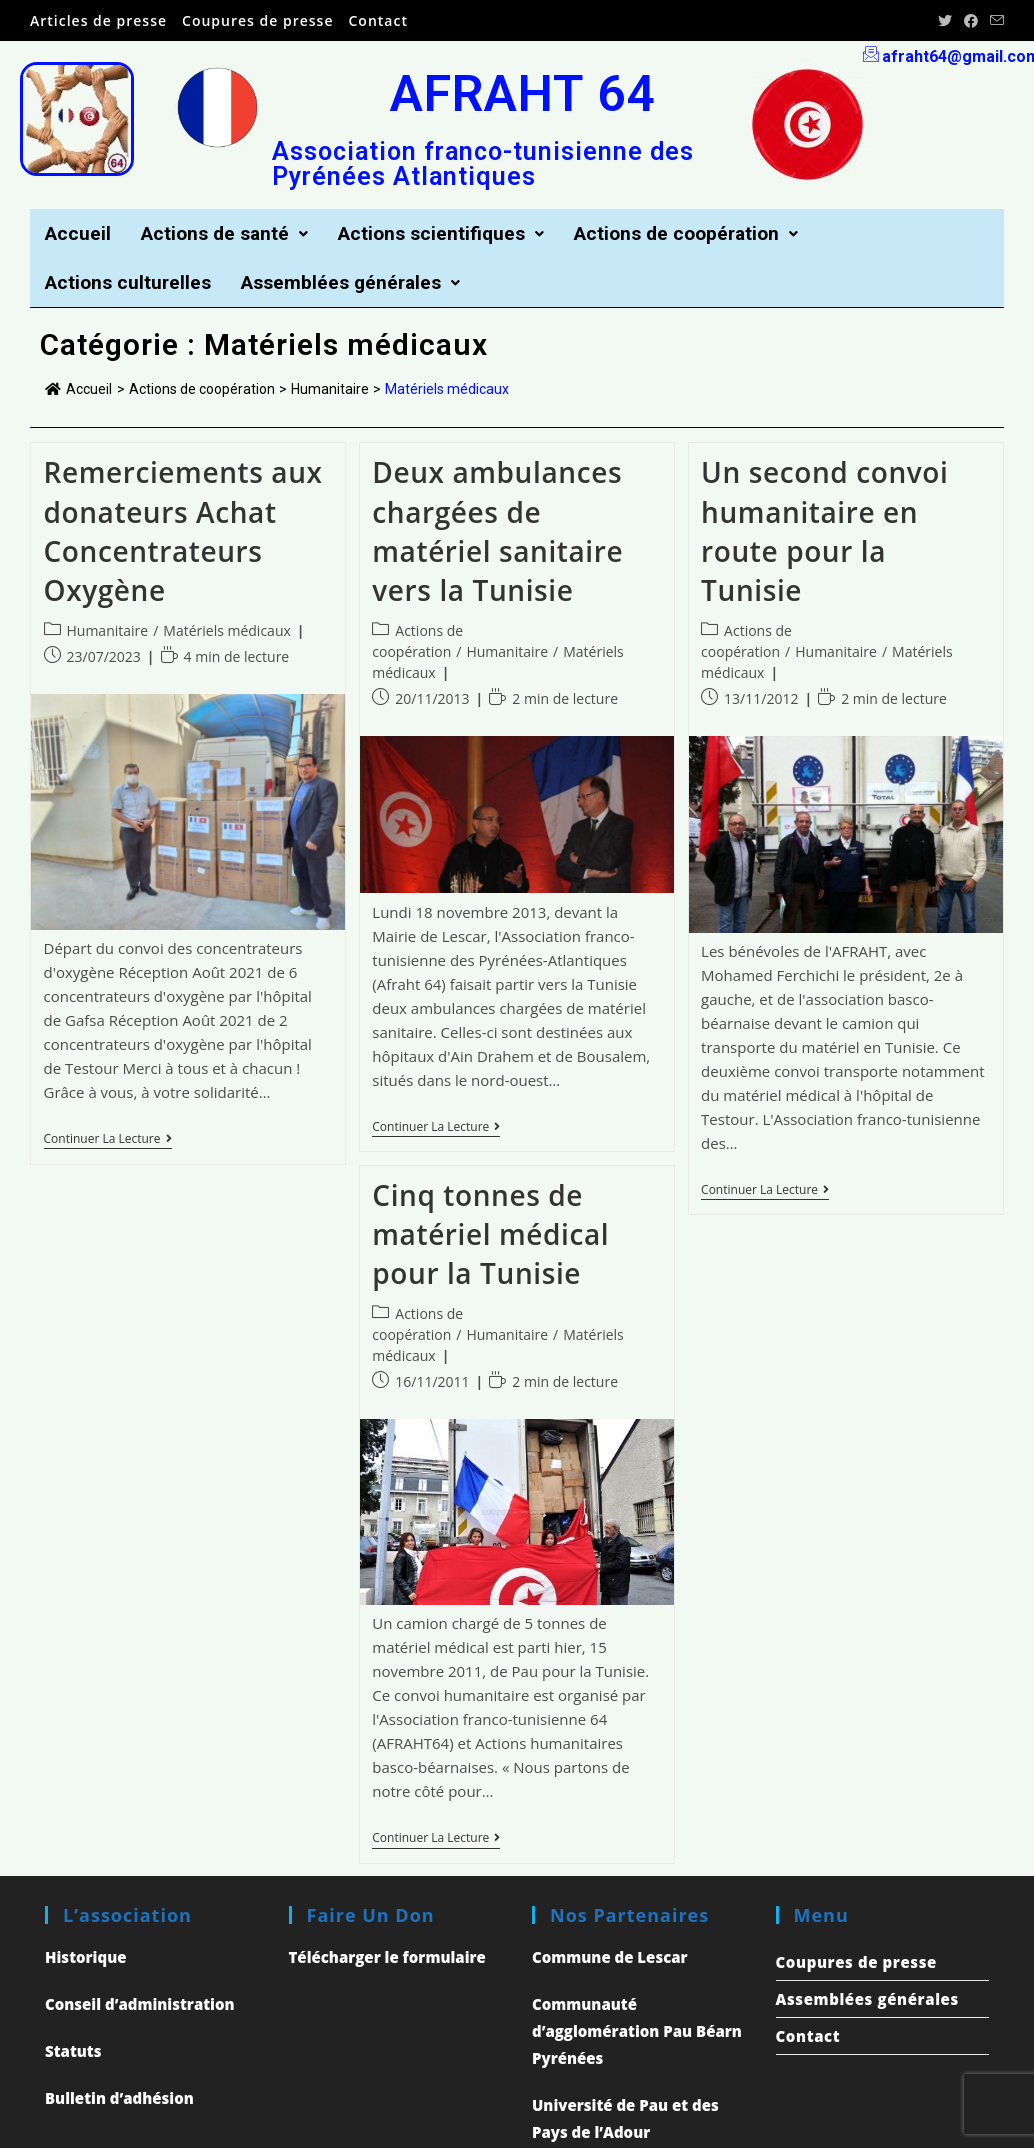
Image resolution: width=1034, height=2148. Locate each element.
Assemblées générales (361, 284)
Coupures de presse (257, 20)
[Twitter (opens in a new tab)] (945, 21)
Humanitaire (108, 632)
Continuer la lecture (108, 1141)
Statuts (73, 2053)
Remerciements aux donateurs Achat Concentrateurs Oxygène (183, 533)
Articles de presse (98, 20)
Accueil (79, 234)
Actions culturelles (131, 284)
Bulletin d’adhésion (119, 2100)
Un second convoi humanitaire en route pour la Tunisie (824, 533)
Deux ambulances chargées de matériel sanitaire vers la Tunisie (497, 533)
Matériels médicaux (227, 632)
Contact (378, 20)
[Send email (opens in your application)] (994, 21)
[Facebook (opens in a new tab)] (971, 21)
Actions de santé (230, 234)
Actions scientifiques (453, 234)
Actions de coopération (707, 234)
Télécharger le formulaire (387, 1959)
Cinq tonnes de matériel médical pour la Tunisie (490, 1235)
